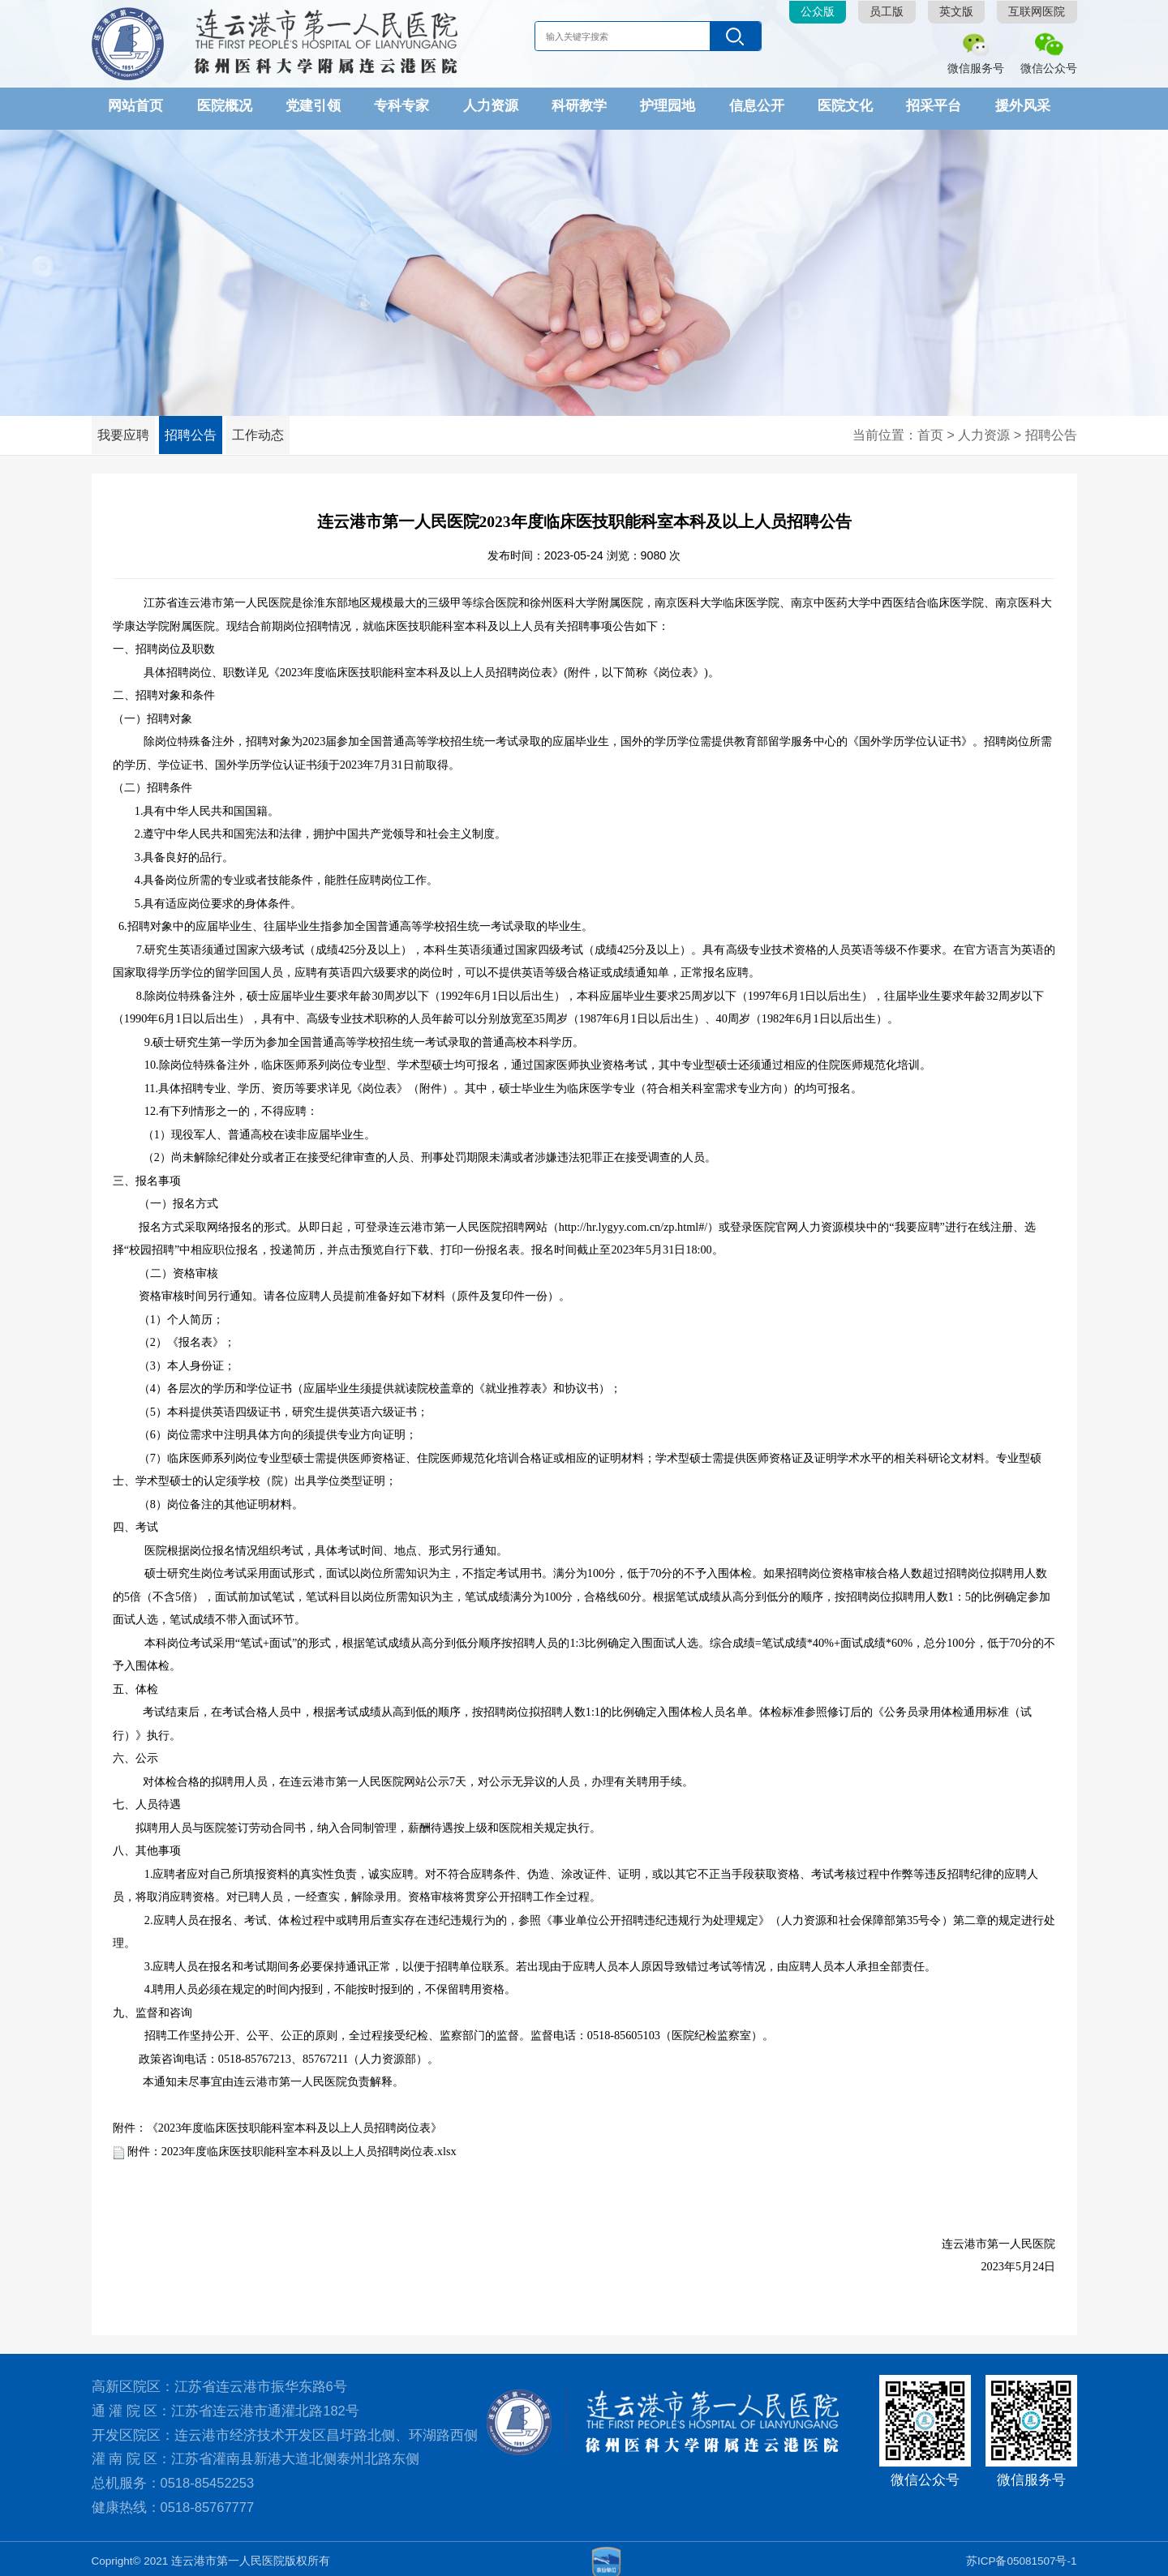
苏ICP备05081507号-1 (1021, 2555)
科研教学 (579, 105)
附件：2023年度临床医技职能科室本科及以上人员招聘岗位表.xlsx (292, 2145)
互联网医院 (1036, 12)
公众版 (818, 12)
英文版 (956, 12)
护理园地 (667, 105)
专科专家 (401, 105)
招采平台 (933, 105)
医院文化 (845, 105)
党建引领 (313, 105)
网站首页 (135, 105)
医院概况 (224, 105)
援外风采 (1022, 105)
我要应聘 (128, 429)
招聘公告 (205, 429)
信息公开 (756, 105)
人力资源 (490, 105)
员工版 (887, 12)
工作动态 (282, 429)
